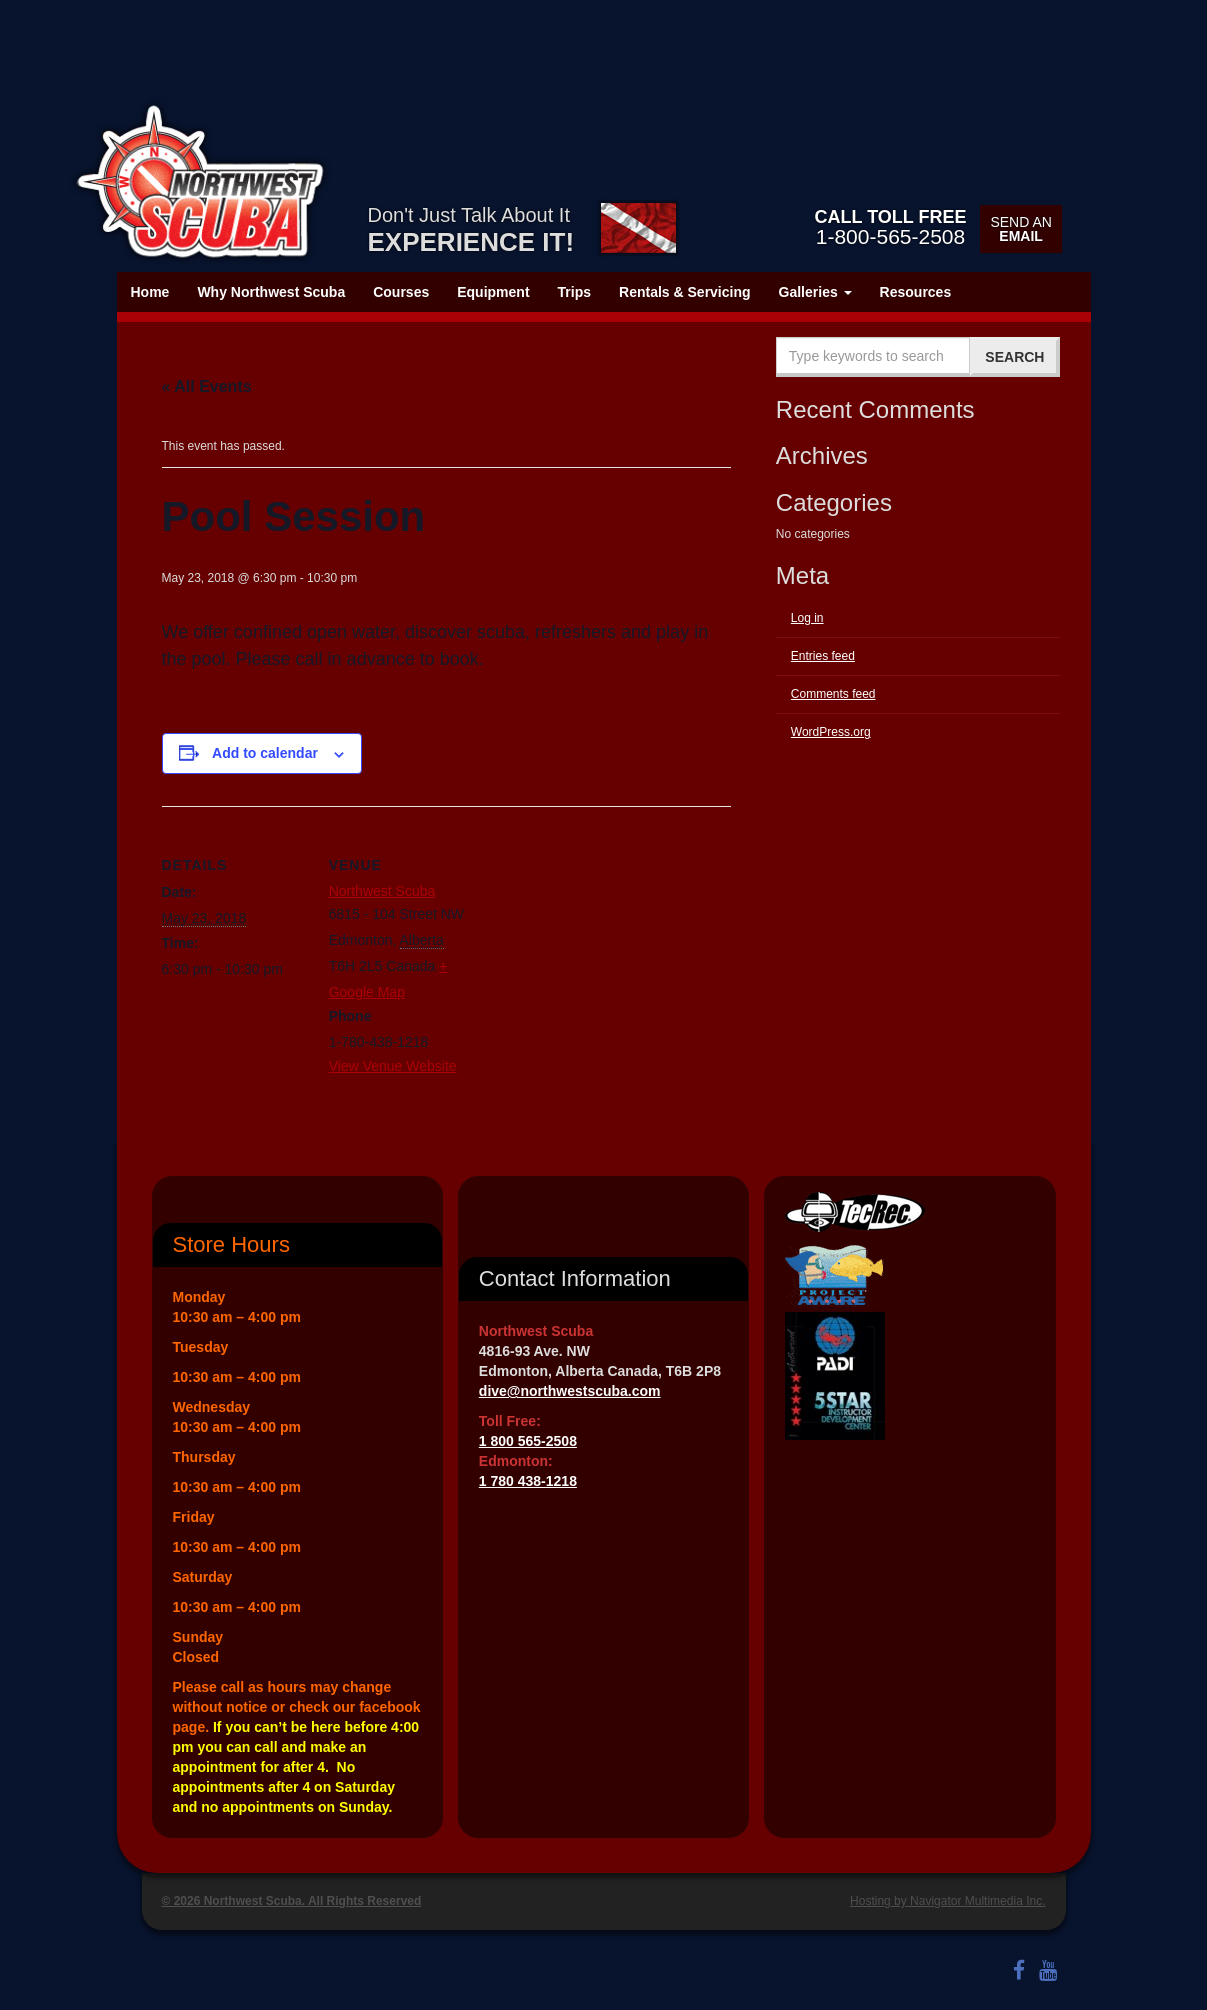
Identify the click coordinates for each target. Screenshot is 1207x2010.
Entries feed (823, 656)
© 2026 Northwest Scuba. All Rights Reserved (292, 1901)
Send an (1020, 229)
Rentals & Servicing (685, 292)
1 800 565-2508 (528, 1441)
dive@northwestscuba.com (570, 1391)
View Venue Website (393, 1066)
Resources (916, 292)
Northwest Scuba (382, 891)
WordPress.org (831, 732)
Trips (574, 292)
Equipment (493, 292)
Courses (401, 292)
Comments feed (833, 694)
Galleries (815, 292)
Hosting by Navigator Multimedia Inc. (947, 1901)
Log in (807, 618)
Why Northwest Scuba (271, 292)
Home (150, 292)
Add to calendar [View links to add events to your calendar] (265, 753)
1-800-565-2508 (890, 227)
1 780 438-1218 (528, 1481)
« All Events (207, 386)
